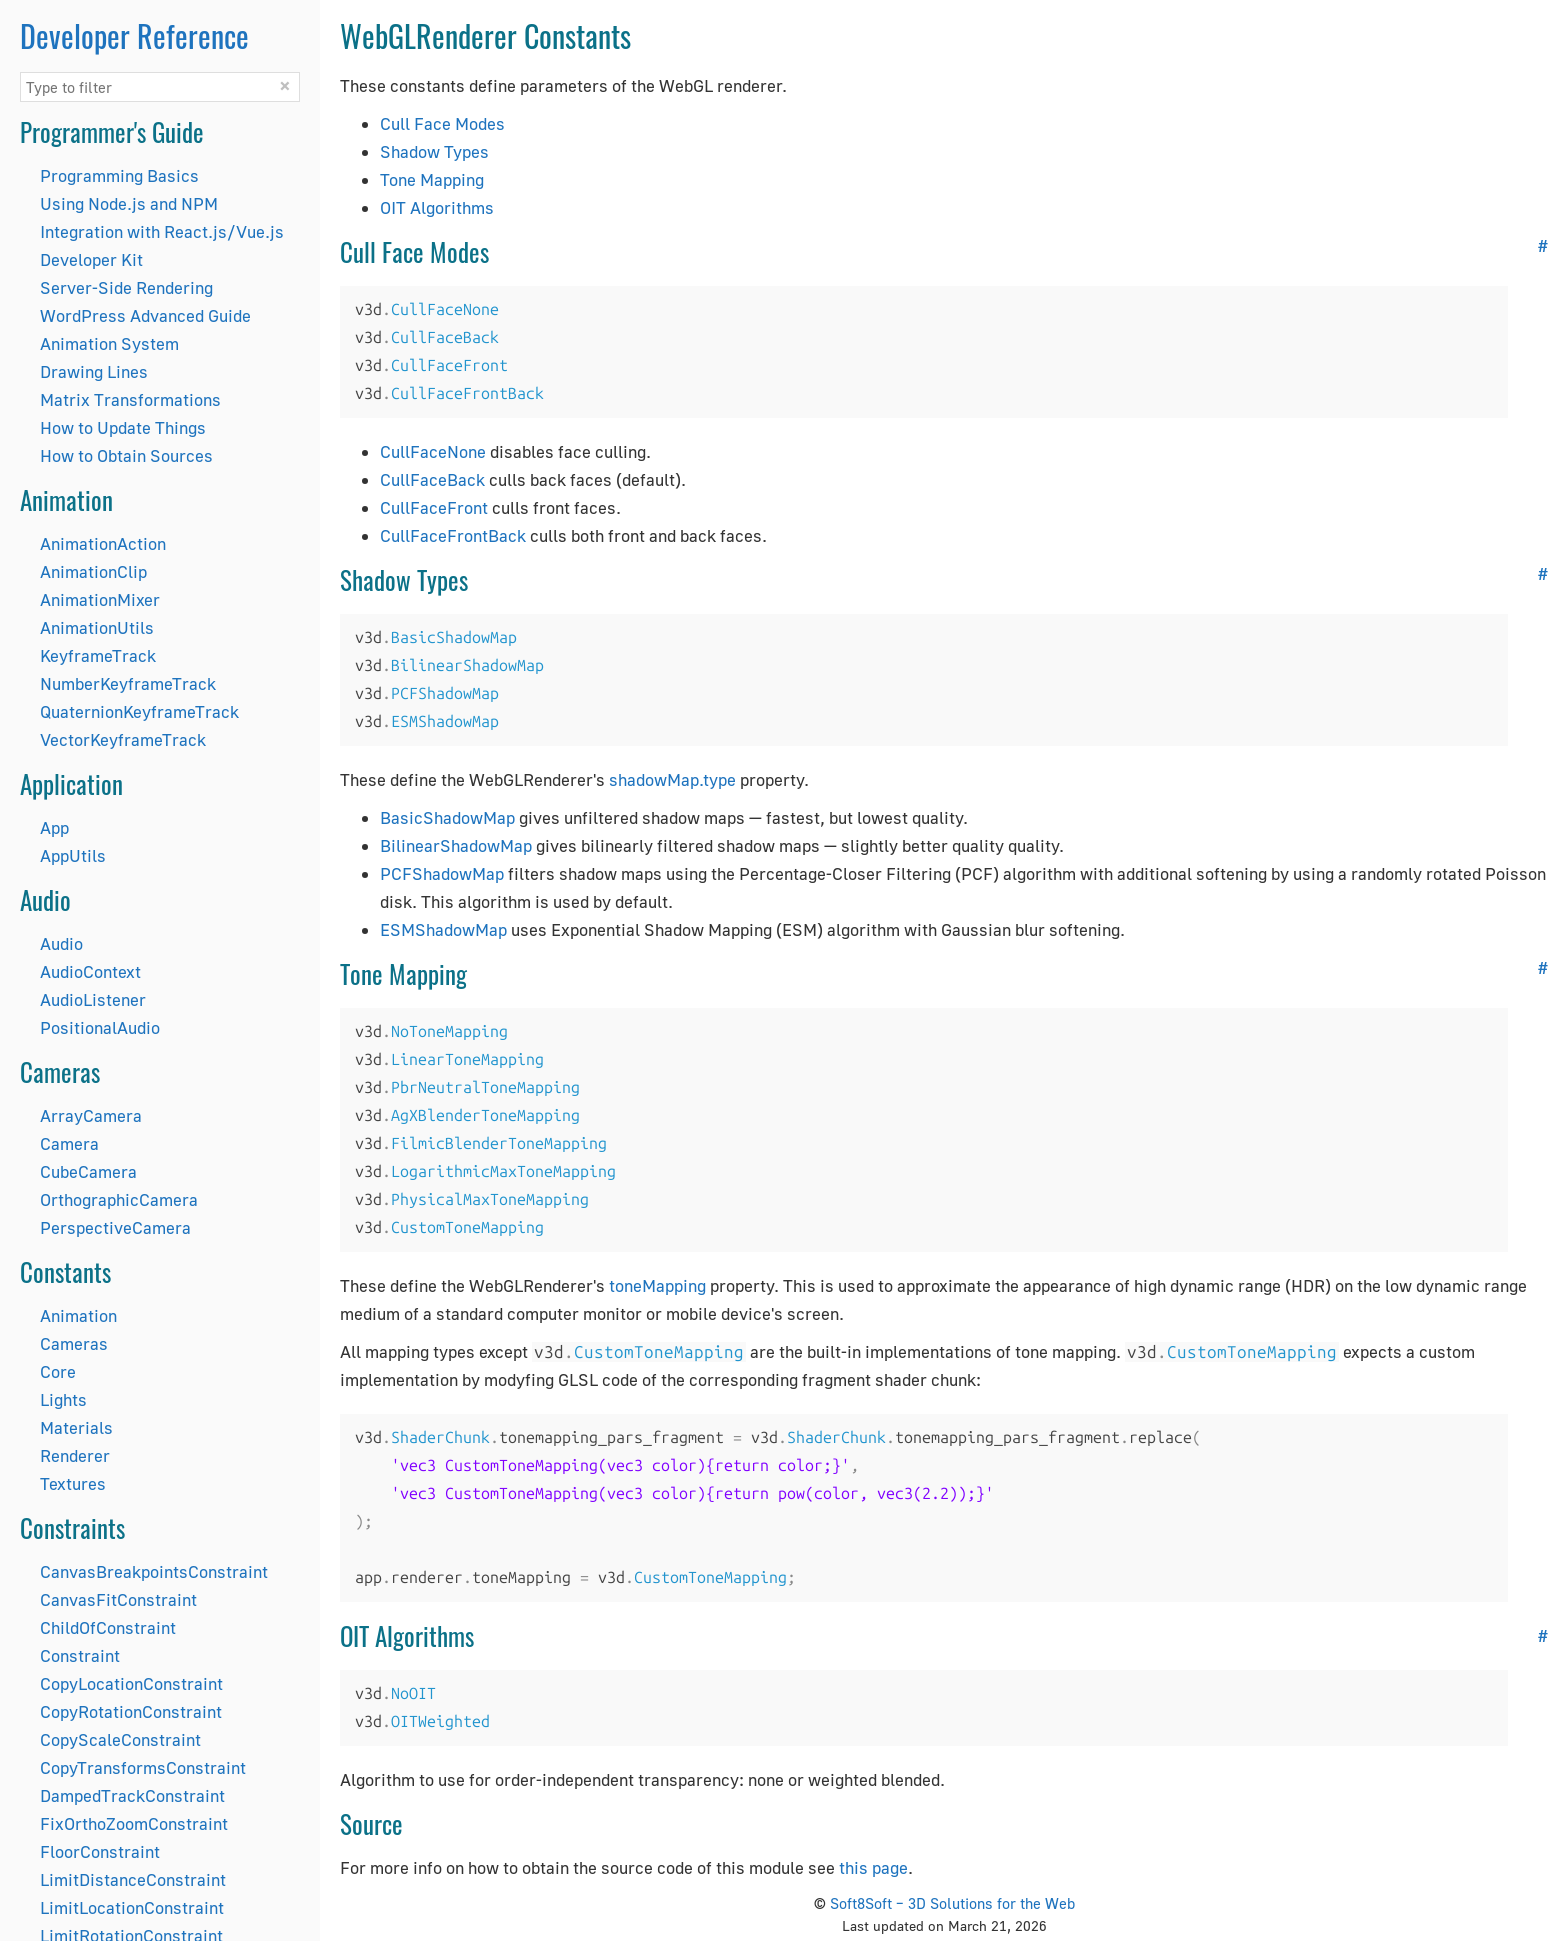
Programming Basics (119, 175)
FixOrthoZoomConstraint (134, 1823)
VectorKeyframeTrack (123, 739)
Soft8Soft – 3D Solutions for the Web (952, 1903)
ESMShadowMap (443, 929)
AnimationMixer (100, 599)
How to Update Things (123, 427)
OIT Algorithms (437, 207)
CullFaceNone (433, 451)
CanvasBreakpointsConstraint (154, 1571)
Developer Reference (134, 35)
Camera (69, 1143)
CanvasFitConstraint (118, 1599)
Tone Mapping (432, 179)
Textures (73, 1483)
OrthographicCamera (119, 1199)
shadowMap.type (672, 779)
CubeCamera (88, 1171)
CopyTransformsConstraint (143, 1767)
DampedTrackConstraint (132, 1795)
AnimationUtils (97, 627)
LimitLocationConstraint (132, 1907)
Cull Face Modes (442, 123)
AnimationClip (93, 571)
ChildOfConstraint (108, 1627)
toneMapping (657, 1285)
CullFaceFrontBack (453, 535)
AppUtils (73, 855)
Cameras (74, 1343)
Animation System (109, 343)
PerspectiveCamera (115, 1227)
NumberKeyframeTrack (128, 683)
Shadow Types (434, 151)
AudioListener (93, 999)
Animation (78, 1315)
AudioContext (90, 971)
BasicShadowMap (447, 817)
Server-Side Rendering (126, 287)
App (54, 827)
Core (58, 1371)
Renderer (75, 1455)
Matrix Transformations (130, 399)
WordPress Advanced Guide (145, 315)
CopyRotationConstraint (131, 1711)
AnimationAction (103, 543)
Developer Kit (91, 259)
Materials (76, 1427)
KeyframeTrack (98, 655)
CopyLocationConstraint (131, 1683)
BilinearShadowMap (456, 845)
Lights (63, 1399)
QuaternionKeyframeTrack (139, 711)
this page (873, 1867)
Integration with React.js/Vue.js (162, 231)
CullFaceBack (432, 479)
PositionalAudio (100, 1027)
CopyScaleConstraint (120, 1739)
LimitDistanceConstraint (133, 1879)
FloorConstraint (100, 1851)
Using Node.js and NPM (129, 203)
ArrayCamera (91, 1115)
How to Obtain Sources (126, 455)
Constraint (80, 1655)
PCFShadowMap (442, 873)
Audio (61, 943)
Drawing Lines (94, 371)
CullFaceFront (434, 507)
